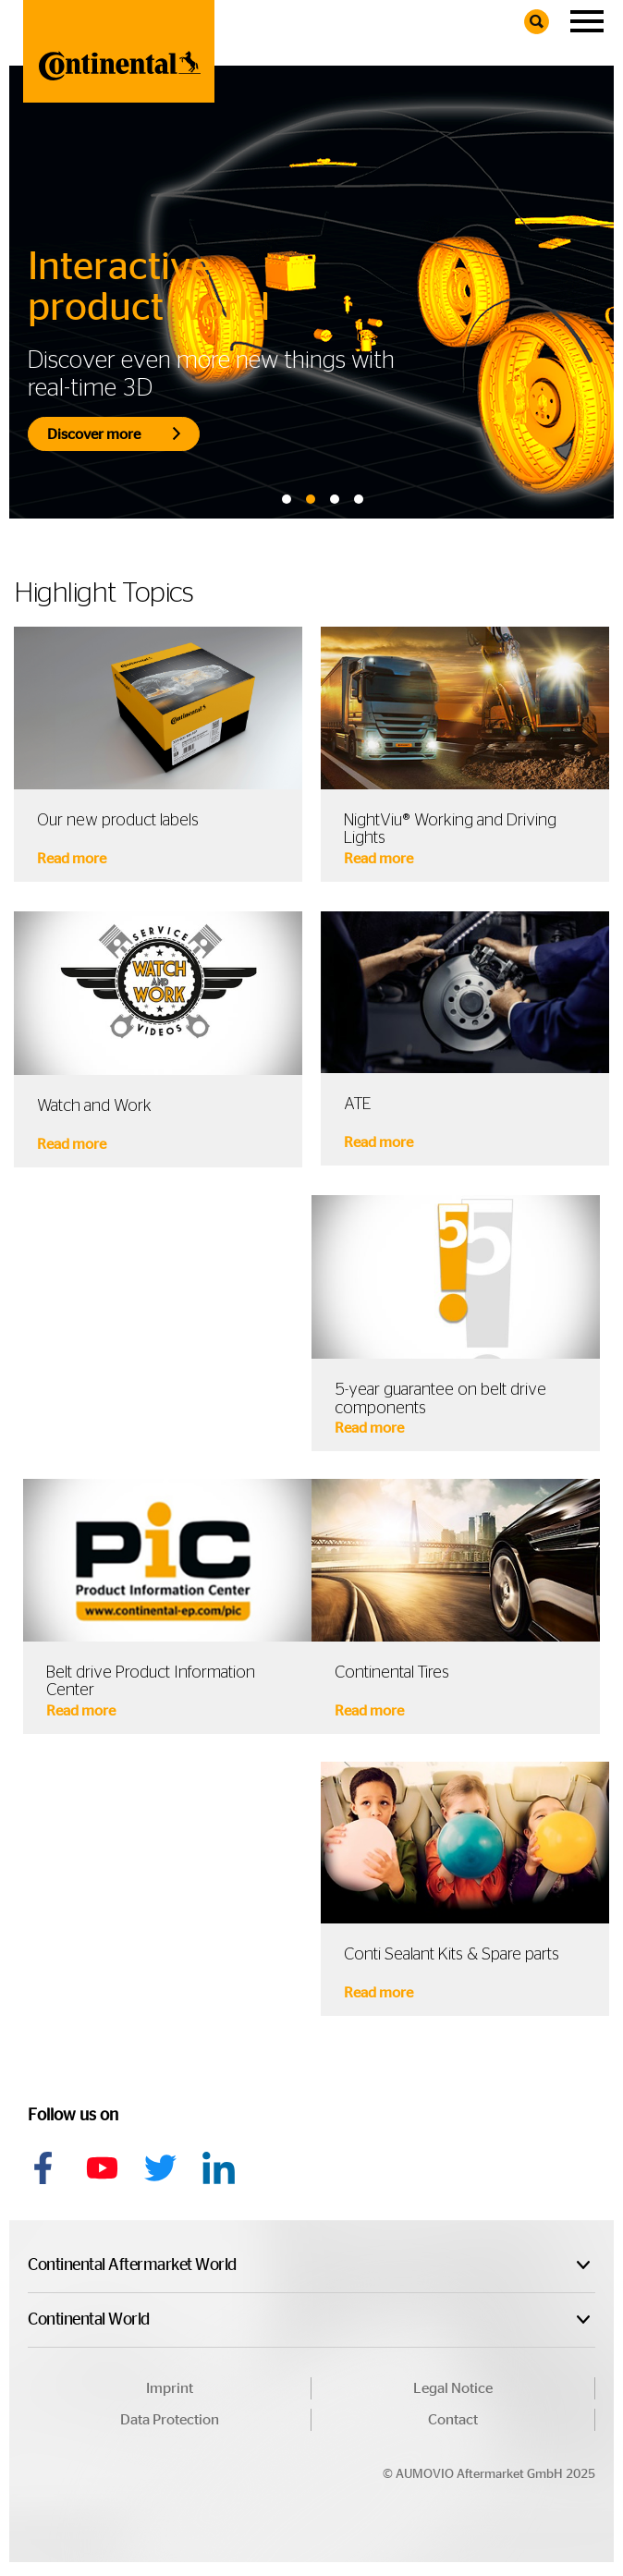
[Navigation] (587, 22)
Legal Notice (453, 2388)
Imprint (169, 2388)
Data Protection (169, 2419)
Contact (453, 2419)
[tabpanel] (311, 292)
